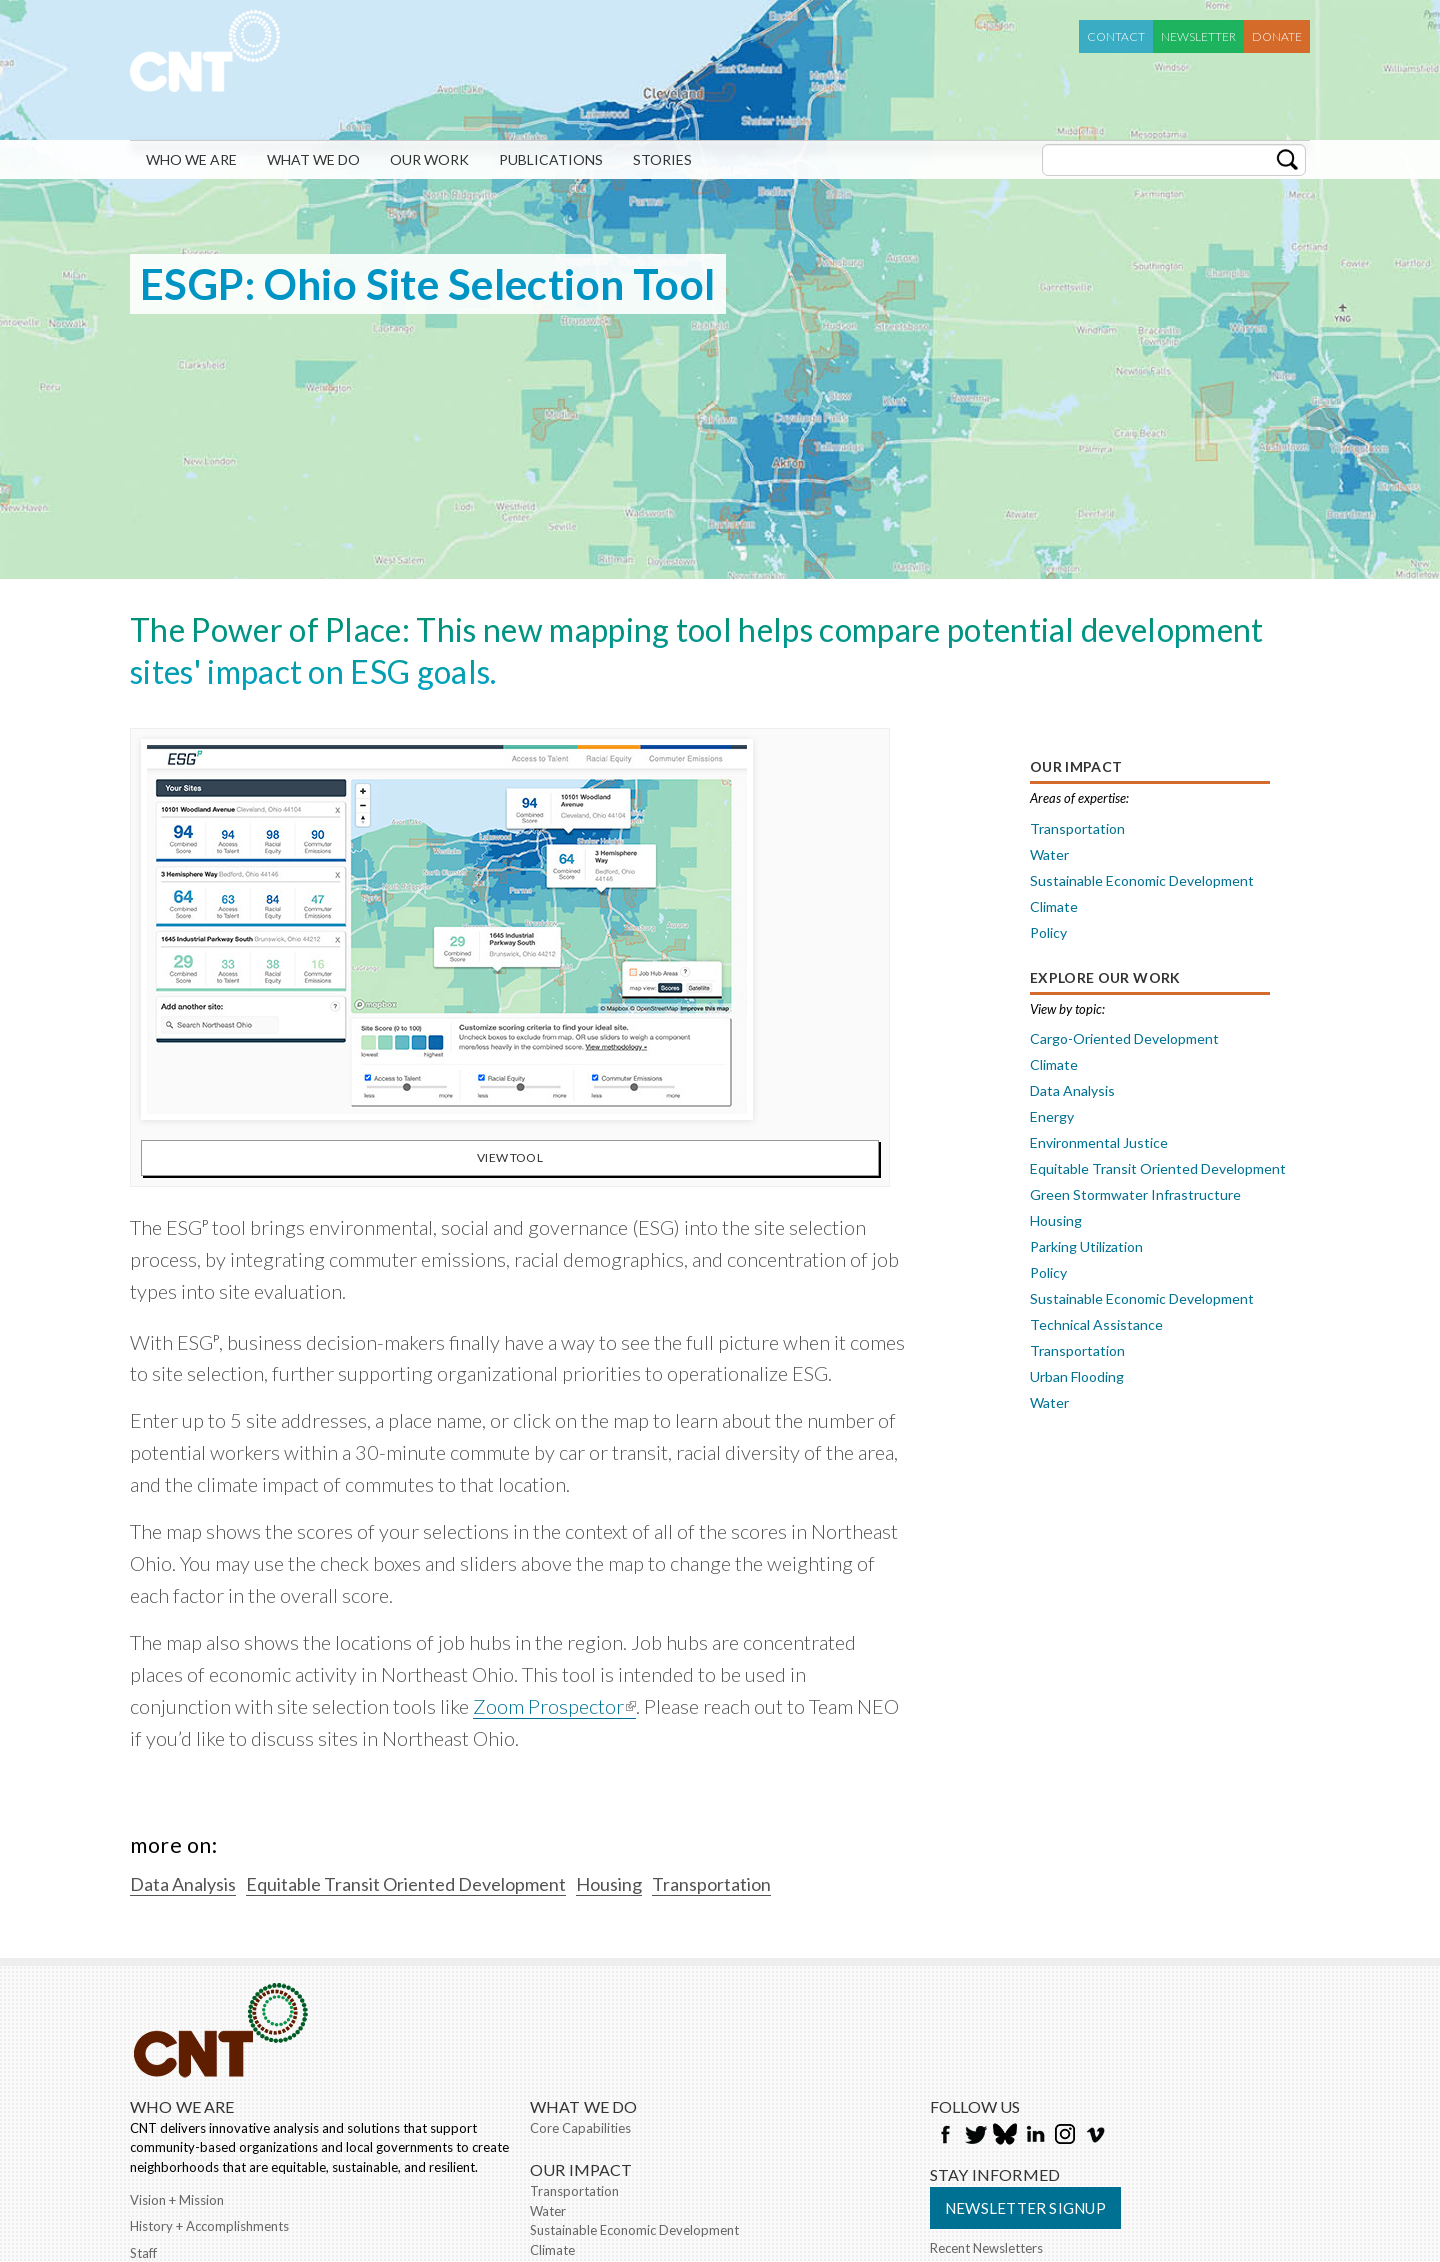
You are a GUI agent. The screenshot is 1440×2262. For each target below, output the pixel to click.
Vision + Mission (177, 2200)
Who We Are (191, 159)
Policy (1048, 932)
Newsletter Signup (1025, 2208)
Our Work (429, 159)
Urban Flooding (1077, 1376)
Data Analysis (1072, 1090)
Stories (662, 159)
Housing (1056, 1220)
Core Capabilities (580, 2128)
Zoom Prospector (554, 1706)
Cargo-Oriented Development (1124, 1038)
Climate (1054, 906)
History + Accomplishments (209, 2226)
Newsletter (1198, 36)
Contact (1116, 36)
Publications (551, 159)
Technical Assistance (1096, 1324)
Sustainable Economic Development (1142, 880)
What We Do (313, 159)
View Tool (510, 1157)
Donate (1277, 36)
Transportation (1077, 828)
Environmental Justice (1099, 1142)
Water (1049, 854)
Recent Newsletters (986, 2248)
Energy (1052, 1116)
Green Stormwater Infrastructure (1135, 1194)
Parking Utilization (1086, 1246)
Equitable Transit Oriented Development (1158, 1168)
